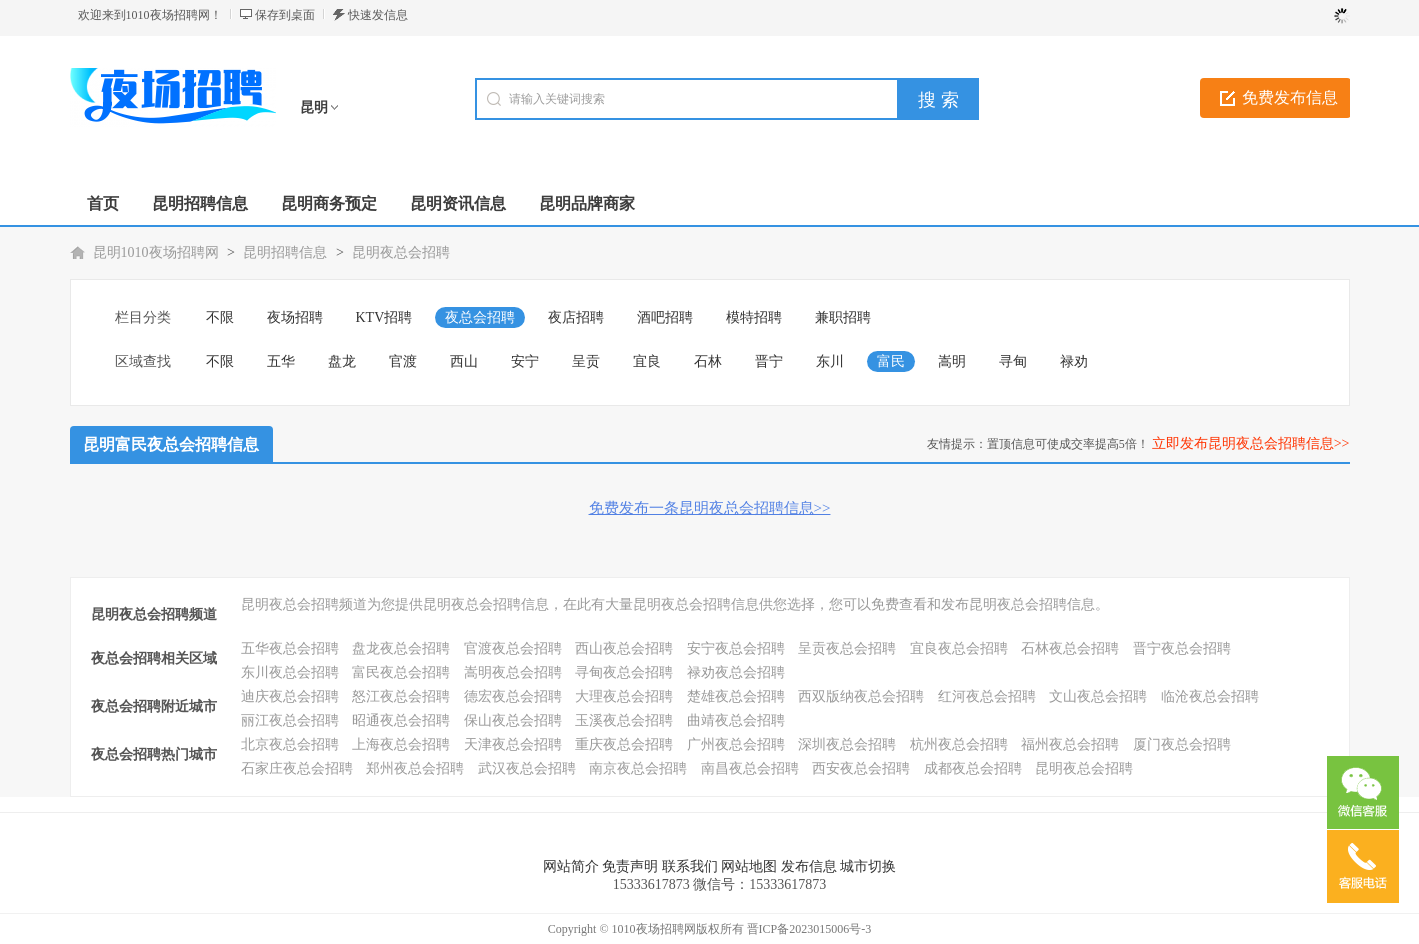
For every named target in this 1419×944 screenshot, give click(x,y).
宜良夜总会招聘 (959, 648)
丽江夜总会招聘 (290, 720)
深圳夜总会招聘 (847, 744)
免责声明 (630, 866)
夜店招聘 (576, 317)
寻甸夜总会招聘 (624, 672)
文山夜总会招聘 (1098, 696)
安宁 (525, 361)
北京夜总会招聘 (290, 744)
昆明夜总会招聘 (401, 252)
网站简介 (571, 866)
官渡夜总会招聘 (513, 648)
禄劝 (1074, 361)
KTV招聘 (384, 317)
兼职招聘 (843, 317)
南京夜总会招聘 (638, 768)
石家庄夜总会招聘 (297, 768)
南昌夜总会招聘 (750, 768)
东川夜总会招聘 (290, 672)
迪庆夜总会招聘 (290, 696)
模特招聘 (754, 317)
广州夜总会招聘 (736, 744)
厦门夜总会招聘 (1182, 744)
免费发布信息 (1290, 97)
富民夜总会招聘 (401, 672)
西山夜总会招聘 (624, 648)
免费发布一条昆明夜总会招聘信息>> (710, 508)
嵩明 (952, 361)
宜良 (647, 361)
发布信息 (809, 866)
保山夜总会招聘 (513, 720)
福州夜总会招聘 (1070, 744)
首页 (103, 203)
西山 (464, 361)
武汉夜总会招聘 (527, 768)
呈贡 (586, 361)
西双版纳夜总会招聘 (861, 696)
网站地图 (749, 866)
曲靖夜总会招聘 (736, 720)
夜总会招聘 (480, 317)
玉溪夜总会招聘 (624, 720)
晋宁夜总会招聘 (1182, 648)
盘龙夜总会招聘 (401, 648)
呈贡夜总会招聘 (847, 648)
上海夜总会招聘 (401, 744)
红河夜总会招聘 (987, 696)
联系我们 (690, 866)
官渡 (403, 361)
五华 (281, 361)
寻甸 (1013, 361)
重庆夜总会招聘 (624, 744)
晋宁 (769, 361)
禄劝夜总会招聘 (736, 672)
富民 (891, 361)
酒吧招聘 (665, 317)
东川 (830, 361)
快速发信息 (378, 15)
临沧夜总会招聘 (1210, 696)
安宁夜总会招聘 (736, 648)
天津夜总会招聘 (513, 744)
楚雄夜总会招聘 (736, 696)
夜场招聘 (295, 317)
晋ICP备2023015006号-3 (809, 929)
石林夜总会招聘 (1070, 648)
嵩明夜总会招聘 (513, 672)
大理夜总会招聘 (624, 696)
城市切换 (868, 866)
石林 (708, 361)
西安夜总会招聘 (861, 768)
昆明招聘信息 (285, 252)
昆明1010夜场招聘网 (156, 252)
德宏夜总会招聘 (513, 696)
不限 (220, 317)
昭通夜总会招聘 (401, 720)
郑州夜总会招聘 (415, 768)
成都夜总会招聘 (973, 768)
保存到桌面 (285, 15)
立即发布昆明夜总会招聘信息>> (1251, 443)
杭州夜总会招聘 (959, 744)
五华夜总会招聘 (290, 648)
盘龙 (342, 361)
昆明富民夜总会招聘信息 (171, 444)
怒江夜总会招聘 (401, 696)
